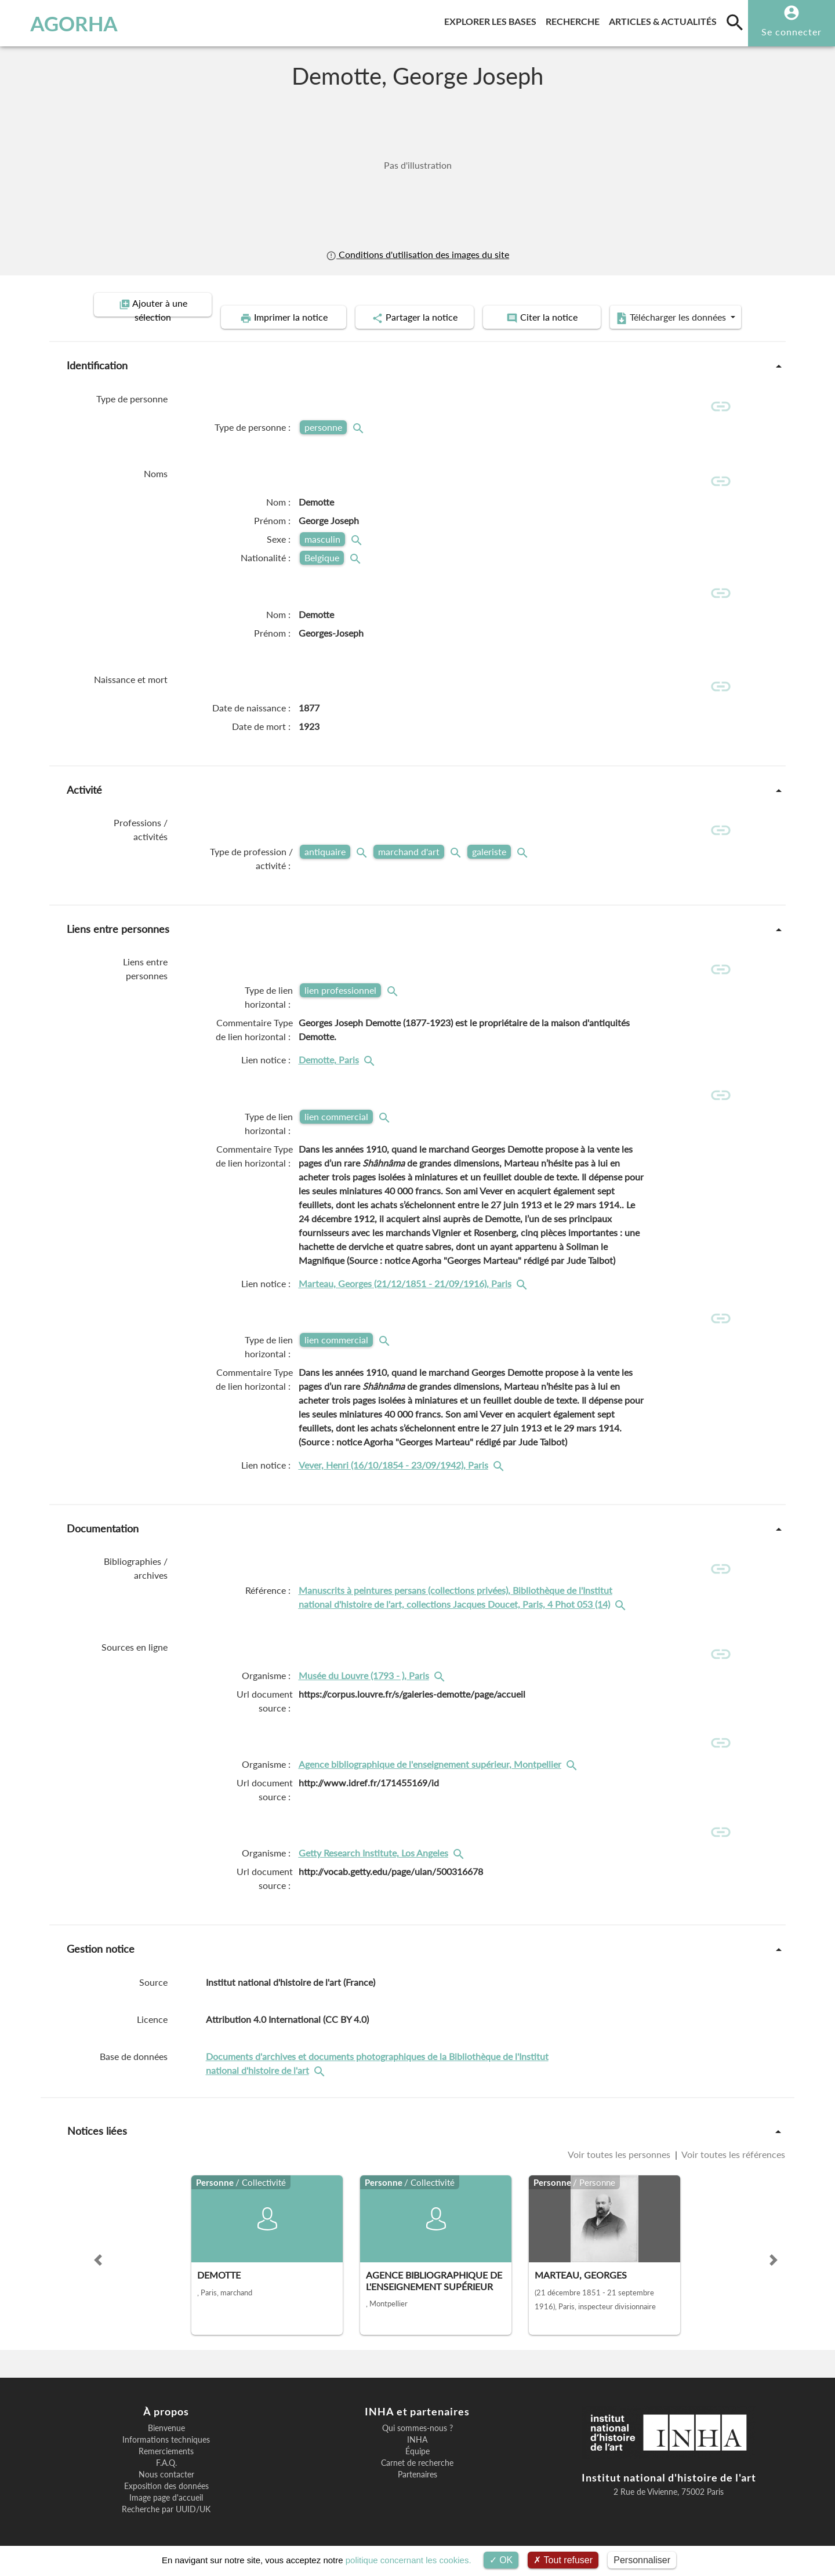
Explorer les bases (492, 19)
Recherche (575, 19)
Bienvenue (166, 2421)
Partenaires (417, 2467)
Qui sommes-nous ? (417, 2421)
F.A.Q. (166, 2455)
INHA (417, 2432)
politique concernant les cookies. (408, 2560)
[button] (98, 2252)
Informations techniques (166, 2432)
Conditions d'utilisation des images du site (417, 254)
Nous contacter (166, 2467)
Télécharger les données (683, 305)
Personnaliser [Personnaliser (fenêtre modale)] (641, 2560)
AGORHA (68, 23)
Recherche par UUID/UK (166, 2502)
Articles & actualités (665, 19)
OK (501, 2560)
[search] (734, 22)
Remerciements (166, 2444)
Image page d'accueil (166, 2490)
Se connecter (791, 31)
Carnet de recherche (417, 2455)
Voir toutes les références (732, 2146)
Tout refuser (563, 2560)
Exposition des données (166, 2478)
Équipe (417, 2444)
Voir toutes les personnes (620, 2146)
